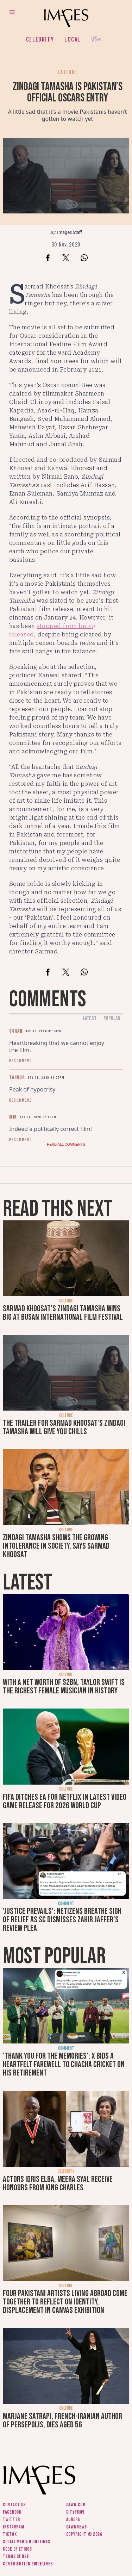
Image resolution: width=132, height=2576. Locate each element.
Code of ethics (17, 2549)
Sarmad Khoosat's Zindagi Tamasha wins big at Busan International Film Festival (63, 1312)
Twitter (11, 2519)
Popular (111, 1018)
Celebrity (40, 39)
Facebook (12, 2512)
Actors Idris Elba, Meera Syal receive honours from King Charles (58, 2183)
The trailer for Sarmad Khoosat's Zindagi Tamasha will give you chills (64, 1427)
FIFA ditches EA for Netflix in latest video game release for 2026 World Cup (64, 1801)
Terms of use (16, 2556)
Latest (89, 1018)
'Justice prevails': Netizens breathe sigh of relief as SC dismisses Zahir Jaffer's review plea (62, 1919)
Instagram (13, 2527)
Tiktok (10, 2534)
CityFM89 (75, 2512)
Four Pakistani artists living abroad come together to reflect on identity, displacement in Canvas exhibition (65, 2301)
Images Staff (69, 232)
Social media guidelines (26, 2542)
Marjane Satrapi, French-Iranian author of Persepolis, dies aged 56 (62, 2420)
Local (72, 39)
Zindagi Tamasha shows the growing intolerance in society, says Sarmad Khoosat (56, 1546)
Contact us (14, 2505)
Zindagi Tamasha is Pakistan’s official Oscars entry (67, 92)
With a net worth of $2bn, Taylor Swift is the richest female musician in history (64, 1686)
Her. (97, 39)
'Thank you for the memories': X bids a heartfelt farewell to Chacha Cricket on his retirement (64, 2064)
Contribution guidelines (28, 2564)
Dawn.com (76, 2505)
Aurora (73, 2519)
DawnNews (76, 2527)
